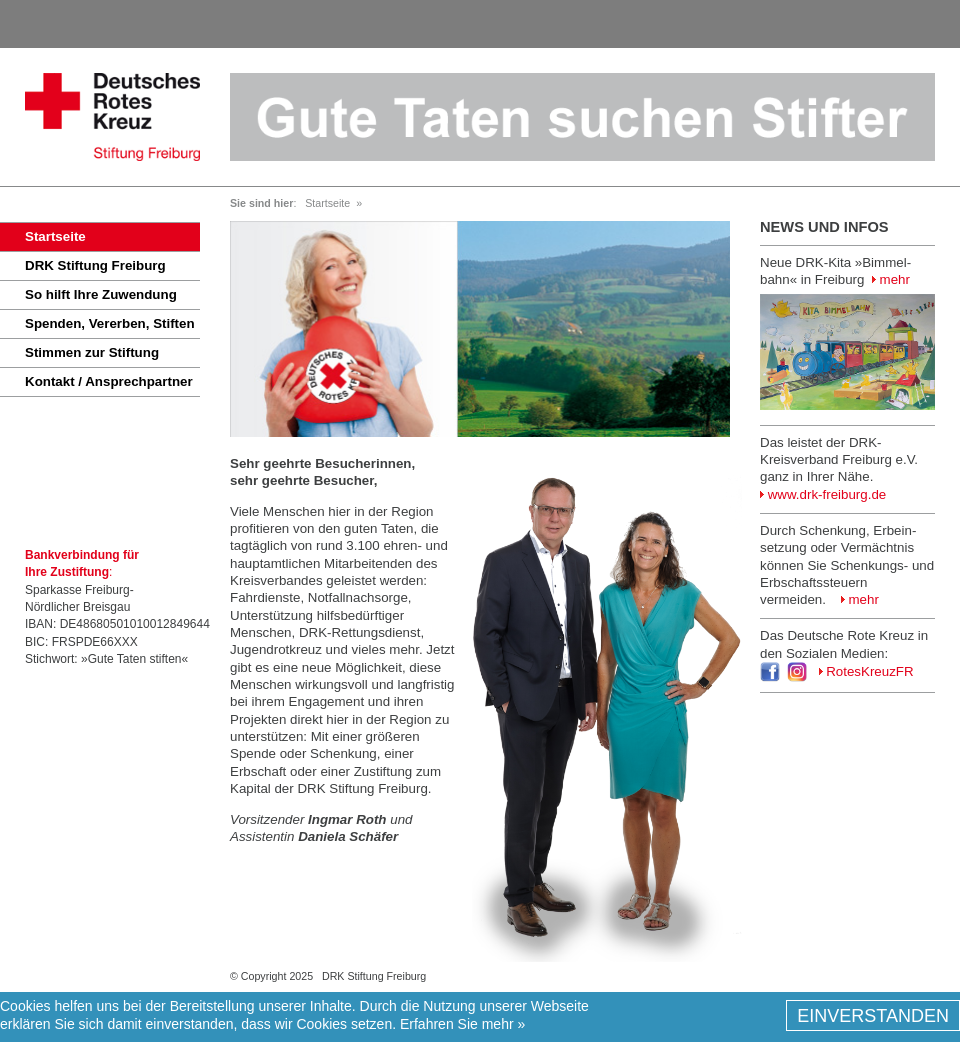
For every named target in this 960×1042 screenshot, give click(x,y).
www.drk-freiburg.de (823, 494)
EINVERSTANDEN (873, 1017)
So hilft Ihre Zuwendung (101, 294)
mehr (891, 279)
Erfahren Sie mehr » (462, 1025)
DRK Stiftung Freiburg (95, 265)
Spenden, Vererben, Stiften (110, 323)
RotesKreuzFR (866, 671)
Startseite (55, 236)
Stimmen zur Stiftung (92, 352)
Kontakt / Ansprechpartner (109, 381)
